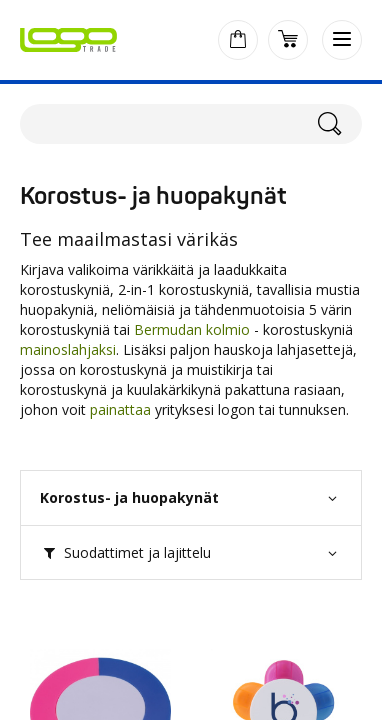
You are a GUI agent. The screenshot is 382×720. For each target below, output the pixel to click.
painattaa (120, 409)
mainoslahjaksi (68, 349)
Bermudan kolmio (192, 329)
